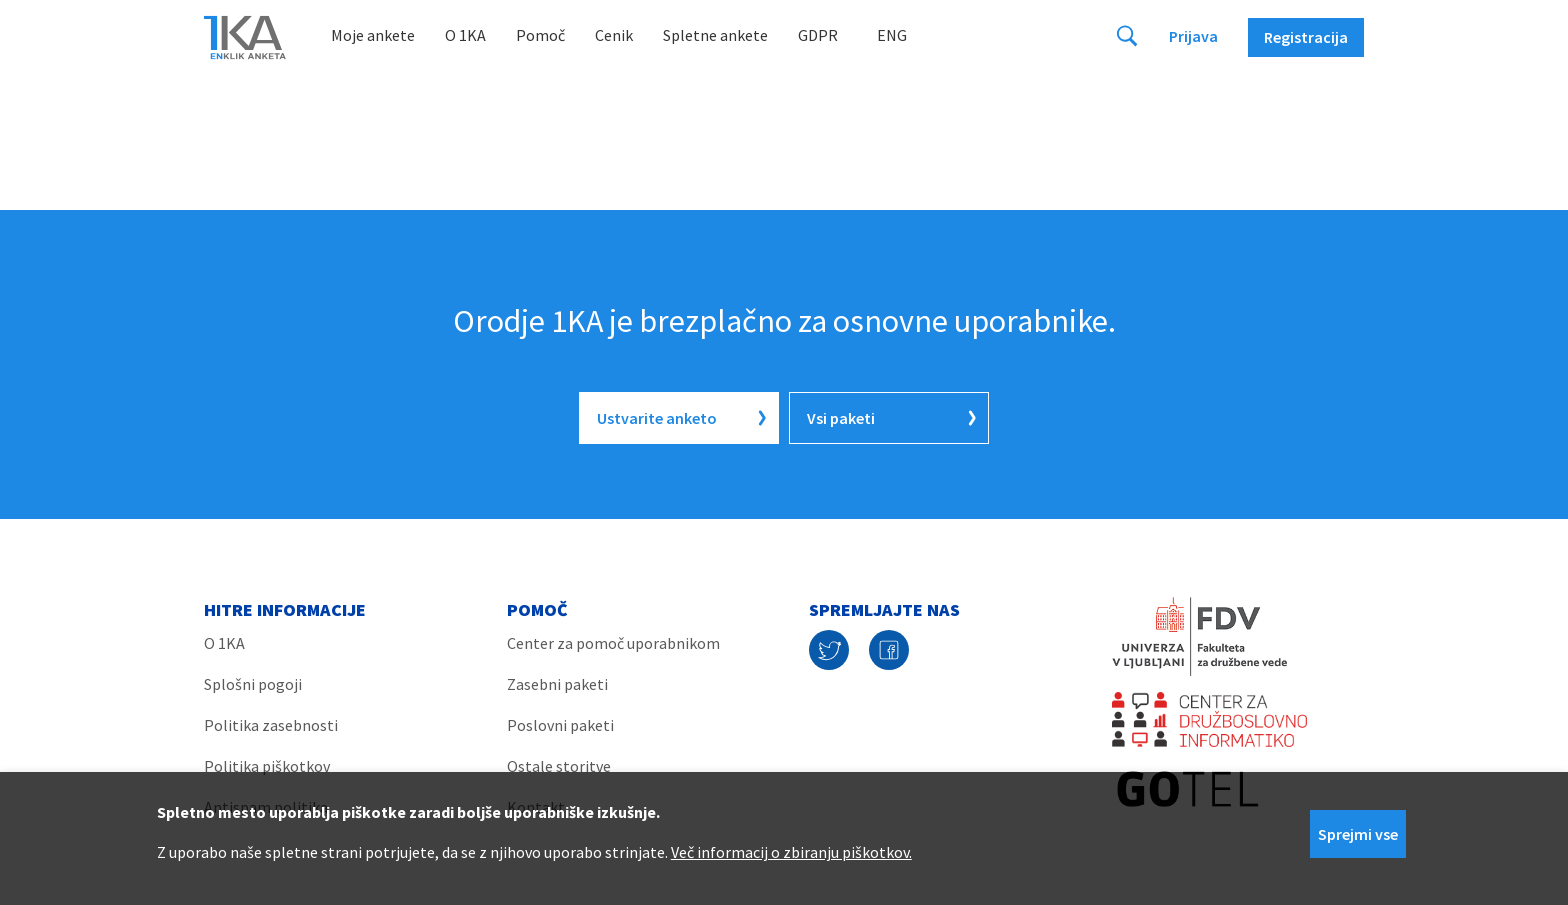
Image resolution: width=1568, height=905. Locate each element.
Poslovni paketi (560, 725)
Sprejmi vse (1358, 834)
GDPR (818, 35)
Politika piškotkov (267, 766)
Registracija (1306, 37)
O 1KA (465, 35)
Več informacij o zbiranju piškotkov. (791, 852)
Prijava (1193, 36)
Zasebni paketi (557, 684)
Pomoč (540, 35)
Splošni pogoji (253, 684)
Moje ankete (373, 35)
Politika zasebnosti (271, 725)
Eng (892, 35)
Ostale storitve (559, 766)
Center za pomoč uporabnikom (613, 643)
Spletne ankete (715, 35)
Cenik (614, 35)
